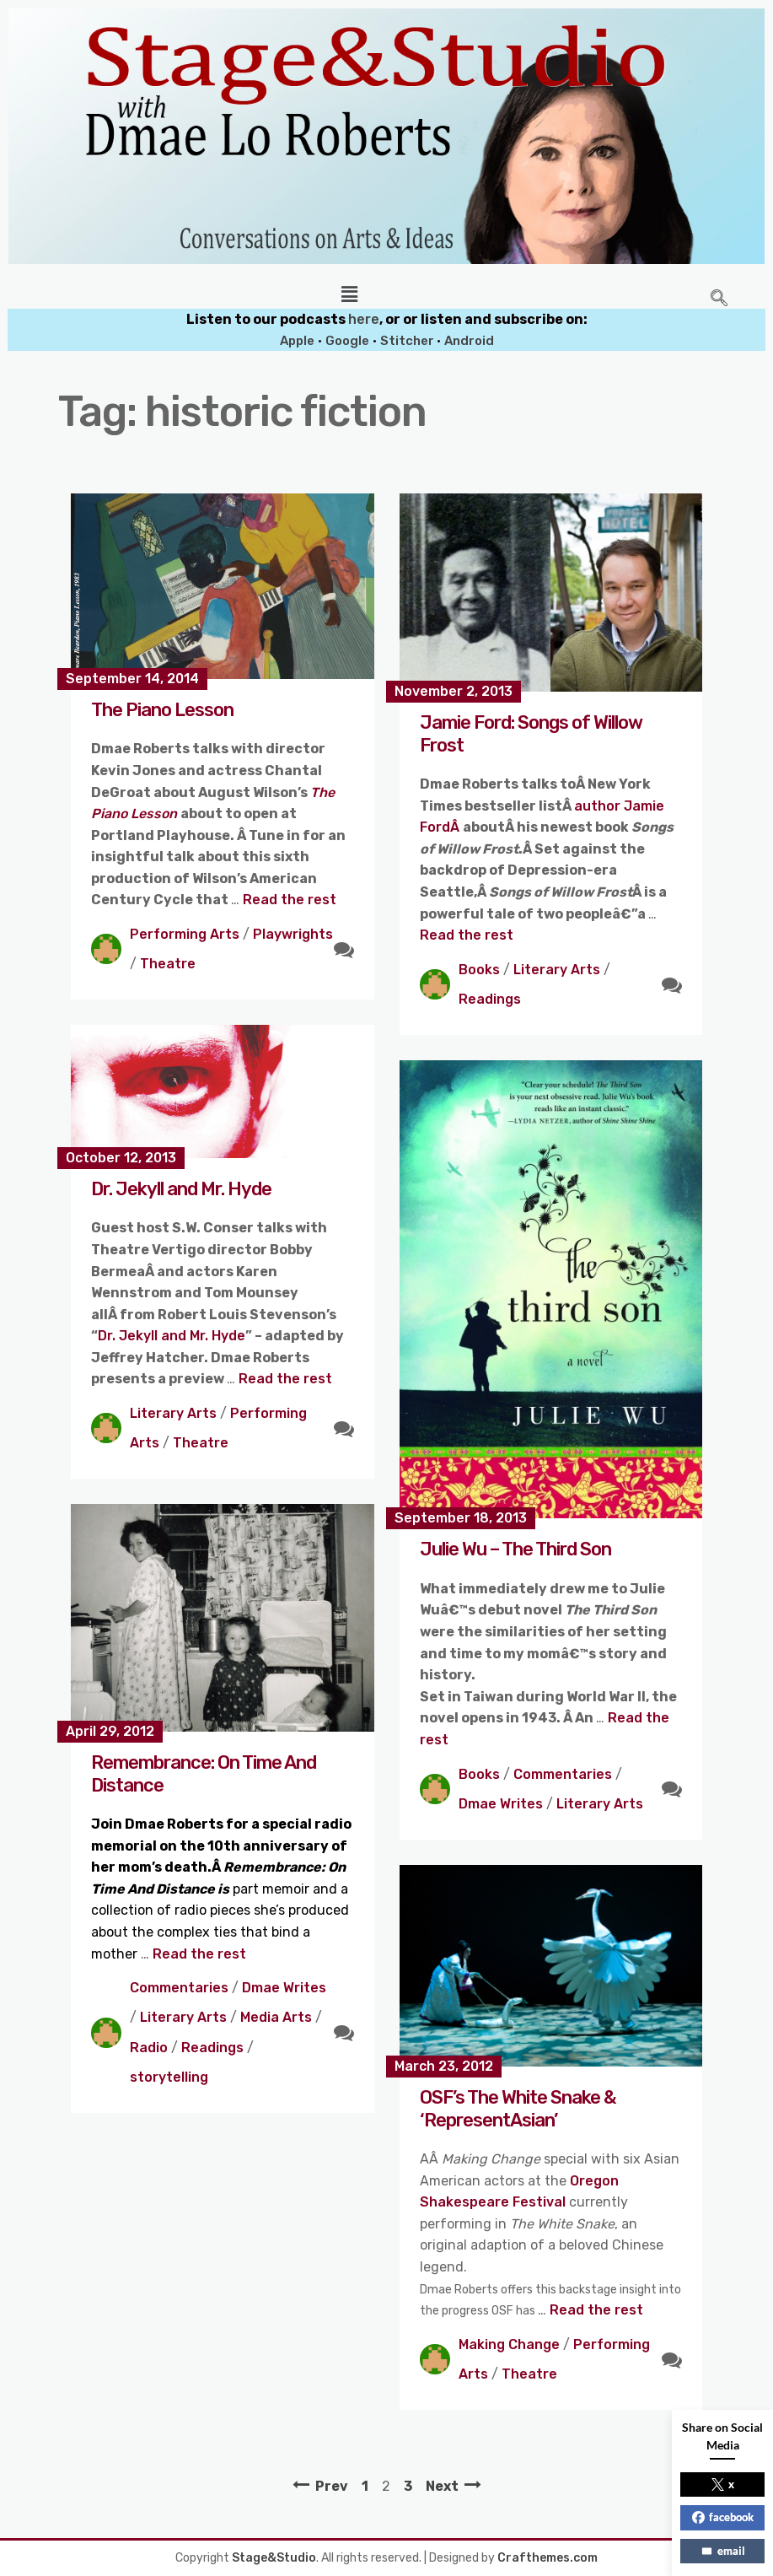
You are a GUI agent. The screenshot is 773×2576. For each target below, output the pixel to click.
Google (347, 340)
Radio (149, 2048)
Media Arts (276, 2017)
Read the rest (289, 900)
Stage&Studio (274, 2558)
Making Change (509, 2344)
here (363, 319)
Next (442, 2486)
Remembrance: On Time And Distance (203, 1773)
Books (479, 970)
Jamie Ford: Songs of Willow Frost (531, 733)
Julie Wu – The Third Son (515, 1549)
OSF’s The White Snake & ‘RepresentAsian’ (518, 2108)
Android (469, 340)
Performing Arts (184, 934)
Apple (297, 340)
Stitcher (408, 340)
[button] (349, 294)
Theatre (168, 964)
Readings (490, 999)
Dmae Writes (501, 1804)
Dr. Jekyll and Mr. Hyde (181, 1189)
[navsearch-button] (719, 299)
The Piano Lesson (162, 709)
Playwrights (293, 934)
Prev (331, 2486)
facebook (723, 2517)
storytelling (169, 2077)
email (723, 2550)
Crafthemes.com (547, 2558)
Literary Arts (556, 970)
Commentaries (562, 1774)
